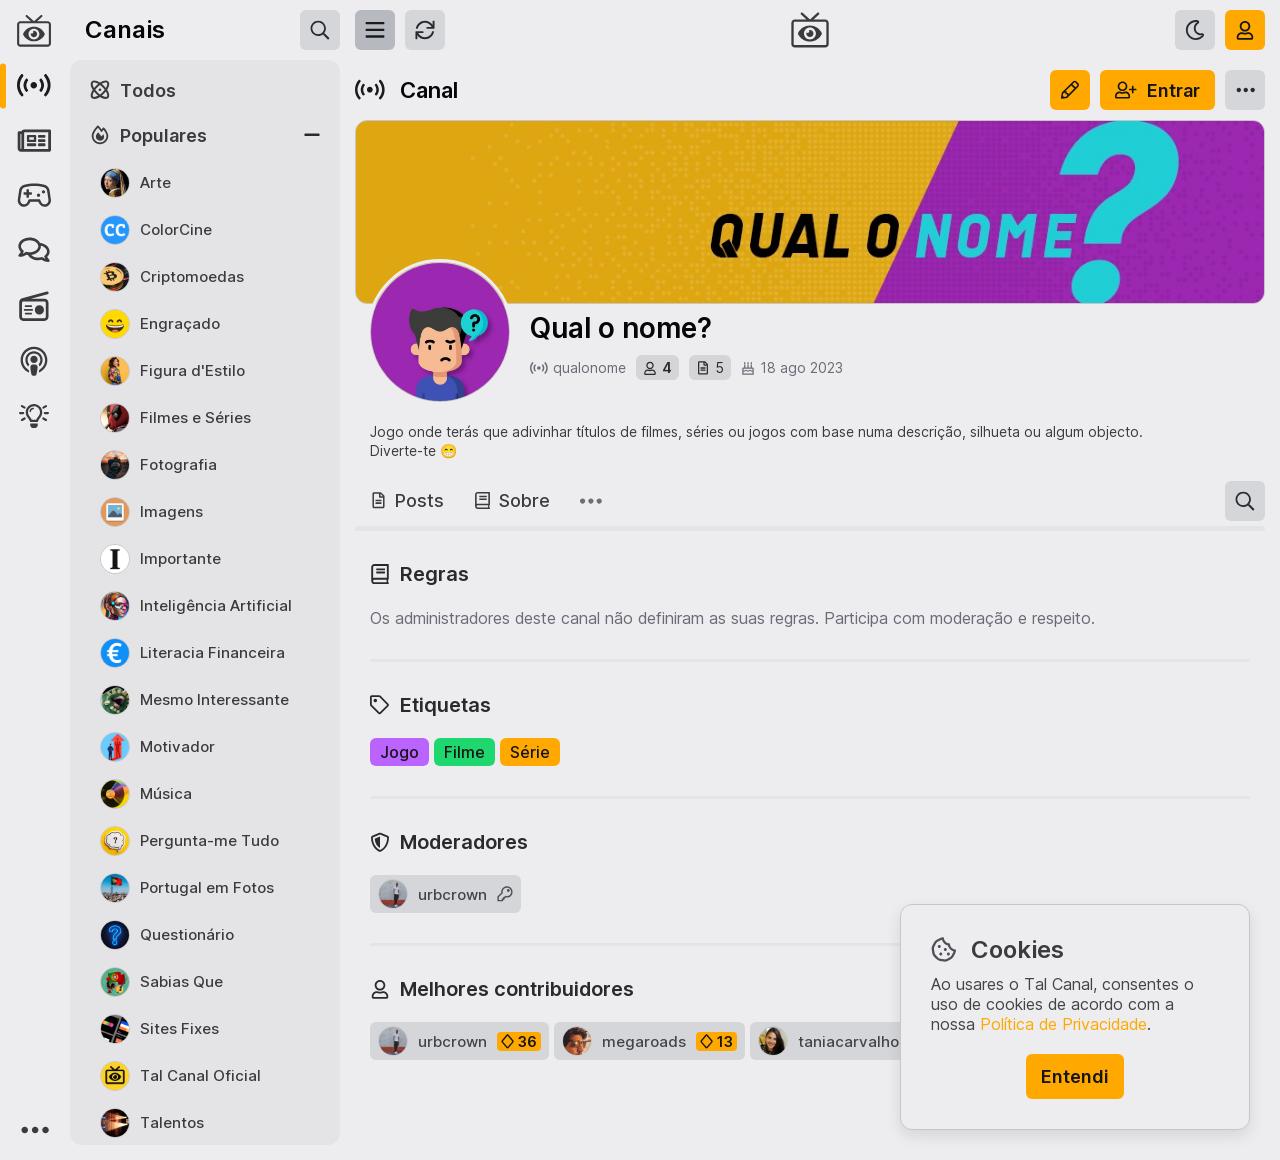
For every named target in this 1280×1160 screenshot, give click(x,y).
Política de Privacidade (1063, 1024)
